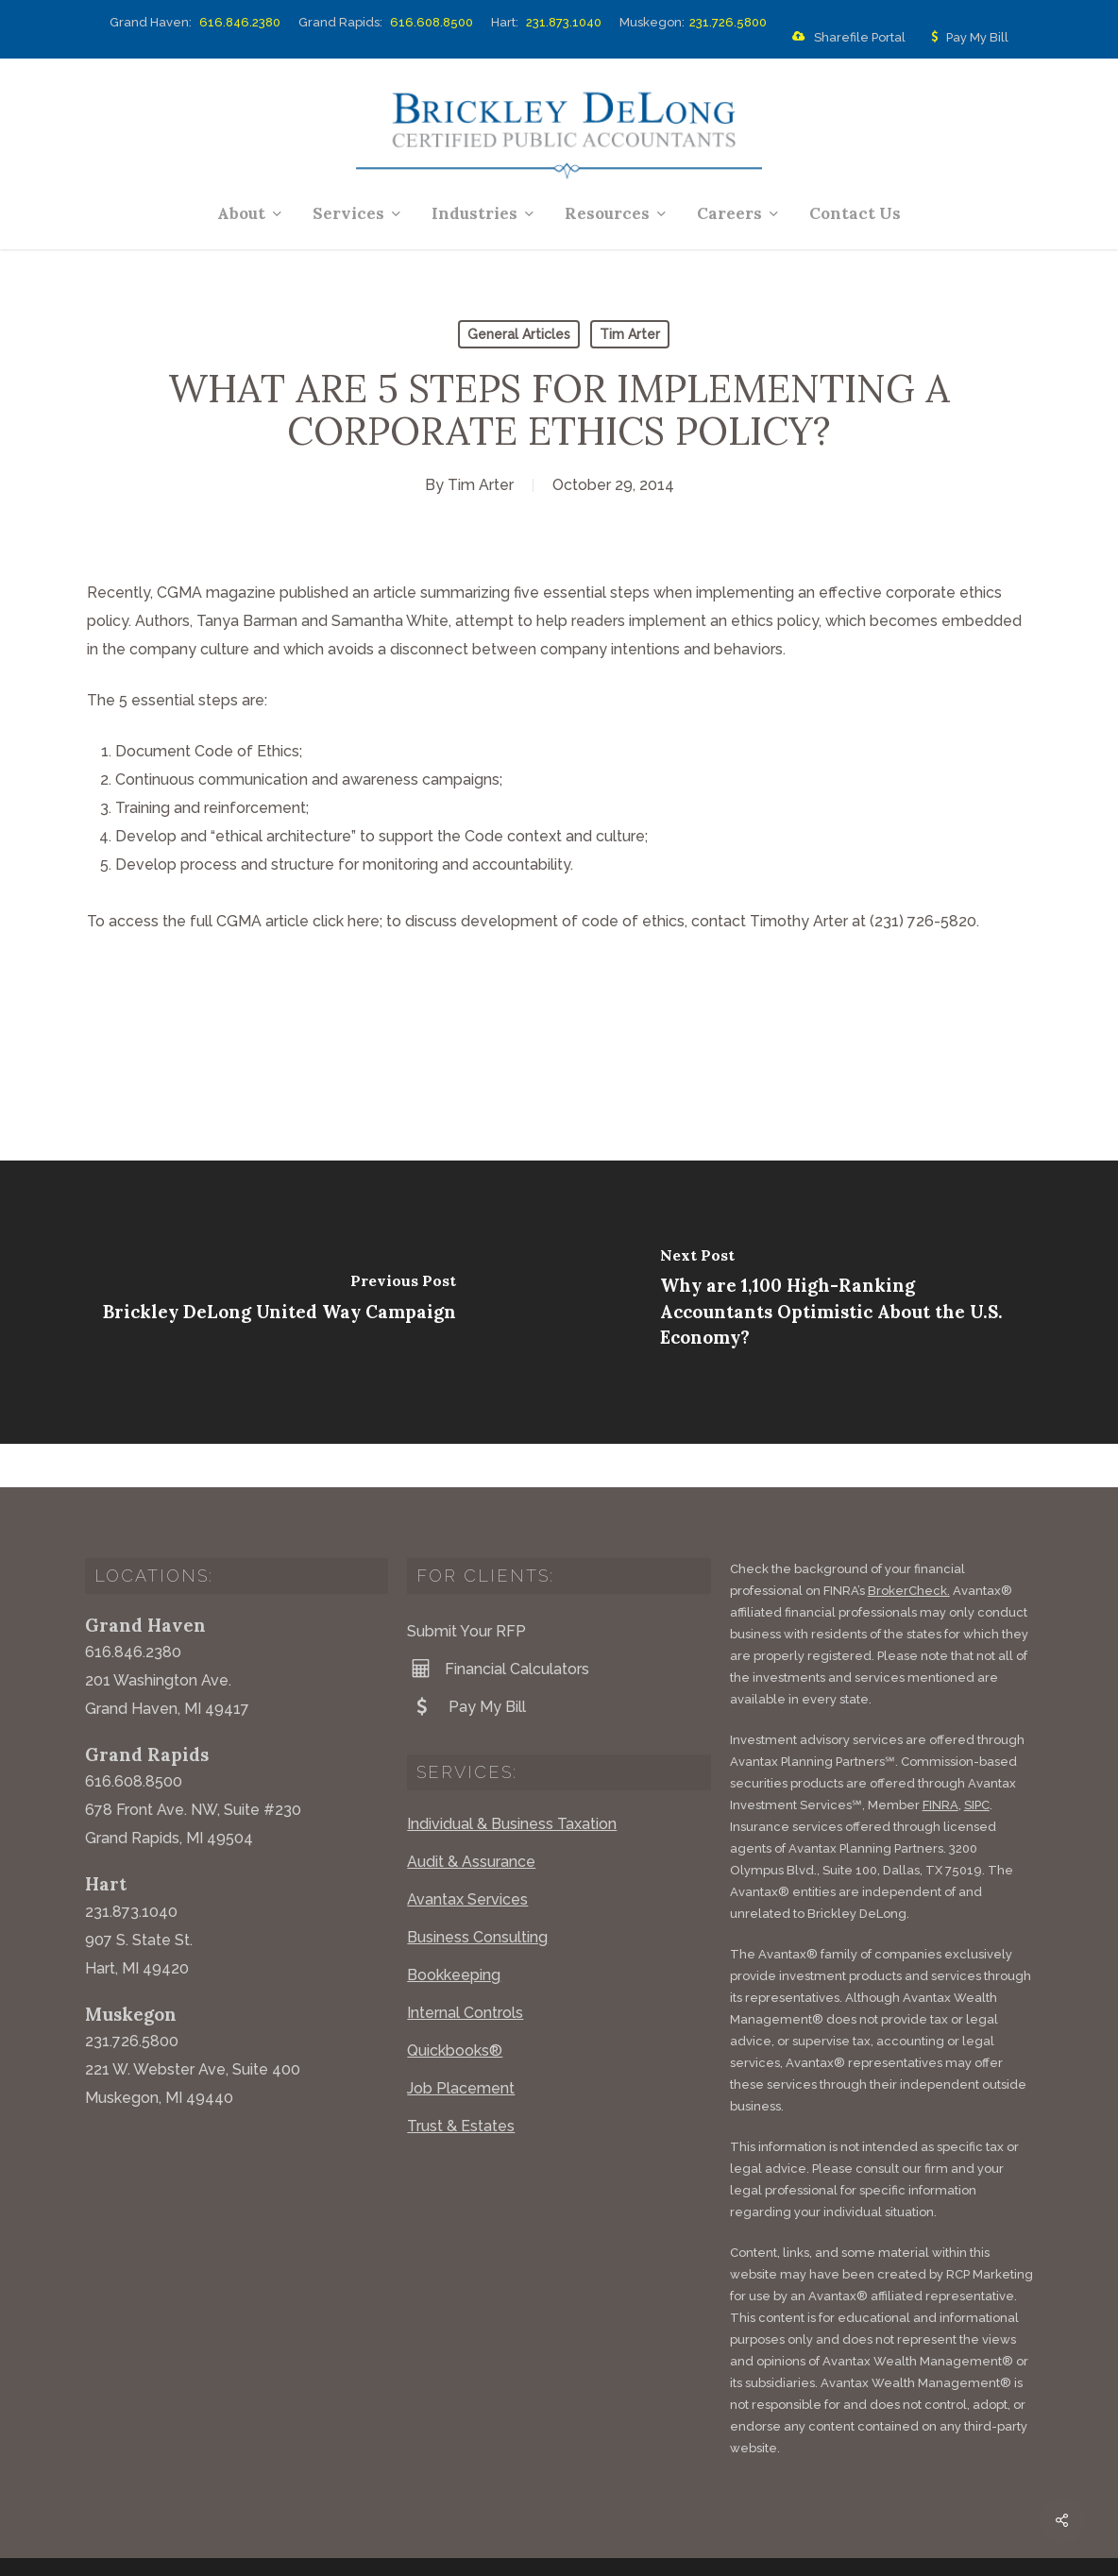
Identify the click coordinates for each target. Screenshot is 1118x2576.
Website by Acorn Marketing (337, 2546)
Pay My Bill (965, 37)
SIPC (977, 1761)
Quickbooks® (454, 2007)
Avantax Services (467, 1856)
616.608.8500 (431, 22)
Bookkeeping (453, 1931)
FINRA (940, 1761)
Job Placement (461, 2045)
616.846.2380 (239, 22)
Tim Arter (630, 334)
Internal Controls (465, 1969)
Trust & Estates (461, 2083)
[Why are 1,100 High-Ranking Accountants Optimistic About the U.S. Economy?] (838, 1302)
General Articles (518, 334)
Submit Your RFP (466, 1588)
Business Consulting (477, 1894)
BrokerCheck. (909, 1547)
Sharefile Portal (845, 37)
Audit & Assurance (471, 1818)
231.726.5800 (728, 22)
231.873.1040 (563, 22)
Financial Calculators (498, 1625)
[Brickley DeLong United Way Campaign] (279, 1302)
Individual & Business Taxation (512, 1780)
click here (346, 921)
